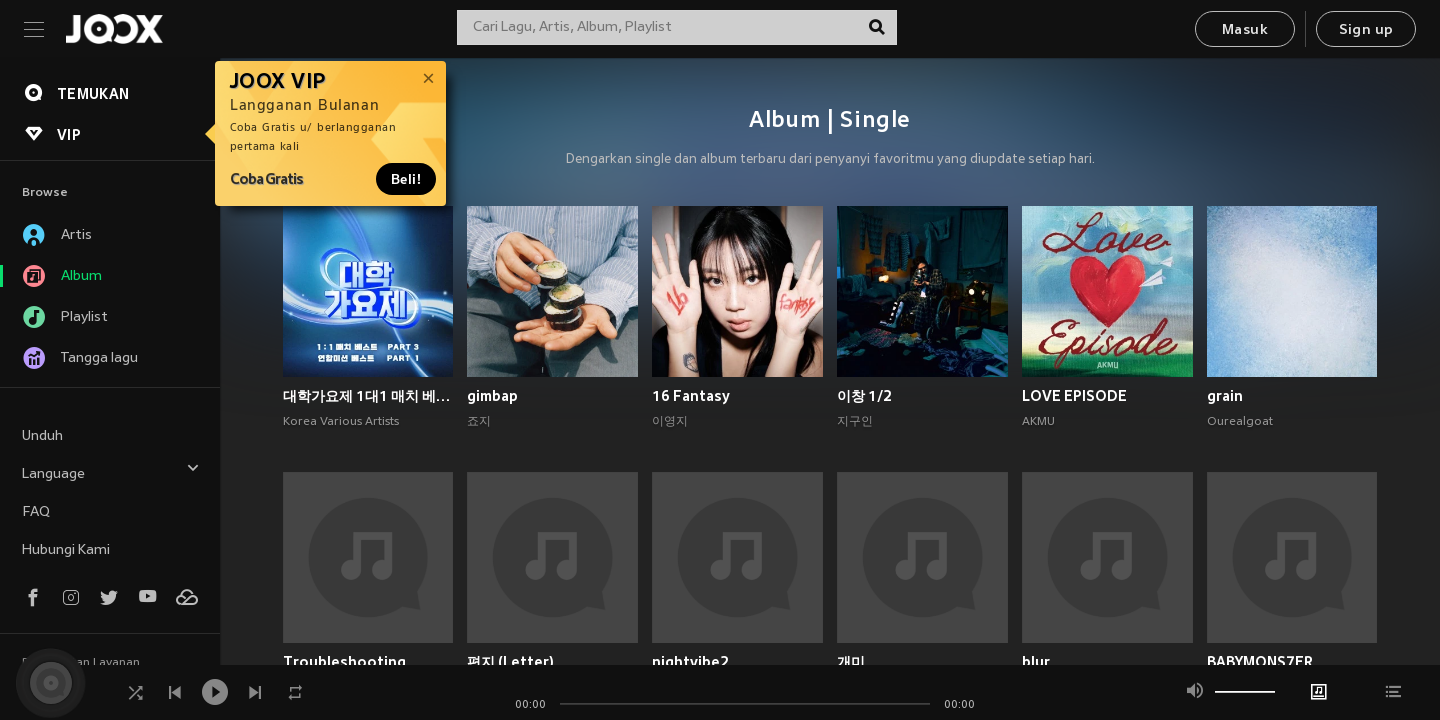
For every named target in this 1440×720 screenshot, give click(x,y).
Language (111, 471)
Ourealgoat (1240, 422)
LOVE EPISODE (1074, 396)
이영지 (670, 422)
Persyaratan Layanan (81, 663)
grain (1225, 396)
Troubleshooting (344, 662)
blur (1036, 662)
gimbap (492, 396)
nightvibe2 (690, 662)
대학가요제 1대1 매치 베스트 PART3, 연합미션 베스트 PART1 (368, 396)
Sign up (1366, 30)
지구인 (855, 422)
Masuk (1245, 30)
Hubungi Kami (66, 550)
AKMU (1038, 422)
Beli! (406, 179)
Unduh (42, 436)
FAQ (36, 512)
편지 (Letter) (510, 662)
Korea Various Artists (341, 422)
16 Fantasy (691, 396)
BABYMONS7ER (1260, 662)
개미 (851, 662)
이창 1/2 (864, 396)
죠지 (479, 422)
